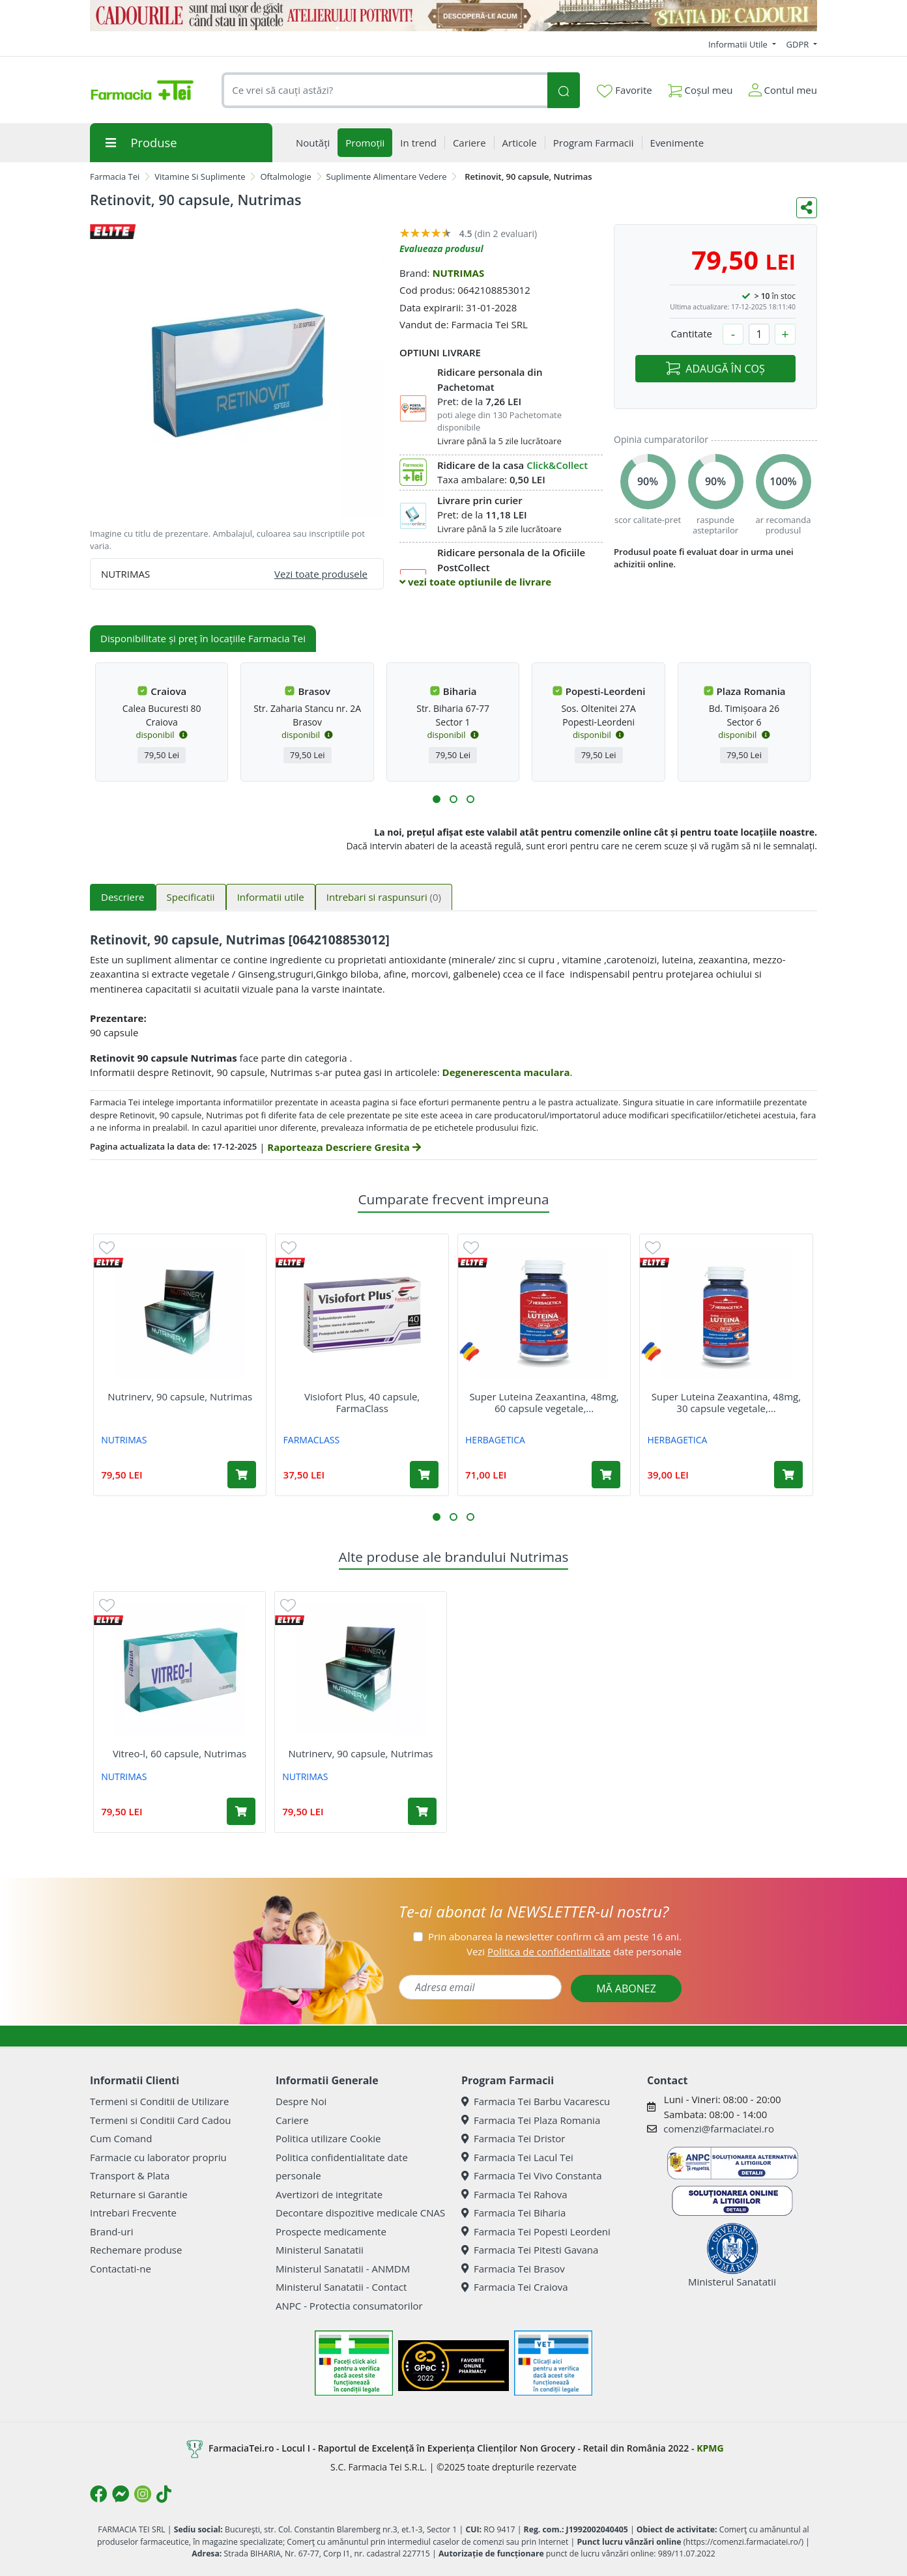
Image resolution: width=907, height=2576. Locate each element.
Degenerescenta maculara (506, 1072)
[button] (436, 799)
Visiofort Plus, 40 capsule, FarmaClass (362, 1402)
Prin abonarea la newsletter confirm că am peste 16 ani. (555, 1936)
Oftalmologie (285, 176)
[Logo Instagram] (142, 2493)
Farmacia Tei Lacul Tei (517, 2157)
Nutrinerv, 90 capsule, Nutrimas (180, 1396)
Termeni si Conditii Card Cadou (160, 2120)
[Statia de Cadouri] (453, 15)
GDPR (798, 44)
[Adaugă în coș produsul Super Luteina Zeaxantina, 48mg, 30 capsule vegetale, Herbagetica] (788, 1474)
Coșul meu (700, 88)
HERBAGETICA (495, 1440)
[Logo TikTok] (163, 2493)
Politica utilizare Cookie (328, 2138)
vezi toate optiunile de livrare (475, 581)
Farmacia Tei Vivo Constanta (531, 2175)
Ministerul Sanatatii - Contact (341, 2286)
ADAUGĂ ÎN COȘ (715, 368)
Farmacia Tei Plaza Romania (530, 2120)
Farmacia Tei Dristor (513, 2138)
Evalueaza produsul (441, 248)
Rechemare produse (136, 2249)
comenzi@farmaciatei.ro (718, 2128)
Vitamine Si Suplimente (200, 176)
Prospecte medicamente (331, 2231)
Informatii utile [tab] (270, 896)
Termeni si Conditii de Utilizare (159, 2101)
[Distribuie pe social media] (806, 207)
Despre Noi (301, 2101)
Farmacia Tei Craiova (514, 2286)
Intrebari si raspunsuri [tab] (383, 896)
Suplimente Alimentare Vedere (386, 176)
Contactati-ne (120, 2268)
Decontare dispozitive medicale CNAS (360, 2212)
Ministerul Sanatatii (320, 2249)
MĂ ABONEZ (626, 1988)
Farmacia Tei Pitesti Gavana (529, 2249)
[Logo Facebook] (98, 2493)
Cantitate (691, 333)
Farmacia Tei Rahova (514, 2194)
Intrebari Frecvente (133, 2212)
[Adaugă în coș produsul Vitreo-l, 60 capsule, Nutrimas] (241, 1811)
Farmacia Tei (114, 176)
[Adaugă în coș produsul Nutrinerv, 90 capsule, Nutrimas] (241, 1474)
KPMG (710, 2448)
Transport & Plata (129, 2175)
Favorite (624, 90)
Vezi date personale (574, 1951)
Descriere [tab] (123, 896)
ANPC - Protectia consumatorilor (349, 2305)
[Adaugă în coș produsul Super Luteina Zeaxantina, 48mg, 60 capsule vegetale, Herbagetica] (606, 1474)
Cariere (292, 2120)
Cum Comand (121, 2138)
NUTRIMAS (458, 272)
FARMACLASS (311, 1440)
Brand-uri (111, 2231)
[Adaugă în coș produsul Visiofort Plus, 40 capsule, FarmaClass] (424, 1474)
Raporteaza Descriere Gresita (343, 1147)
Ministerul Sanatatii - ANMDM (343, 2268)
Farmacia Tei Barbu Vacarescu (535, 2101)
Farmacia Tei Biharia (513, 2212)
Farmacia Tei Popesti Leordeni (536, 2231)
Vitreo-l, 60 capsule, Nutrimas (179, 1753)
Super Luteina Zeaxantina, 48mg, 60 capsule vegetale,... (543, 1402)
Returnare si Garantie (139, 2194)
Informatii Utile (739, 44)
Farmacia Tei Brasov (513, 2268)
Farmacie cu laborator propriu (158, 2157)
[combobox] (384, 90)
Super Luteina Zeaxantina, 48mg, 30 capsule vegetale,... (726, 1402)
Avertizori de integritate (329, 2194)
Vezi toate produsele (320, 573)
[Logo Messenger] (120, 2493)
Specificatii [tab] (191, 896)
